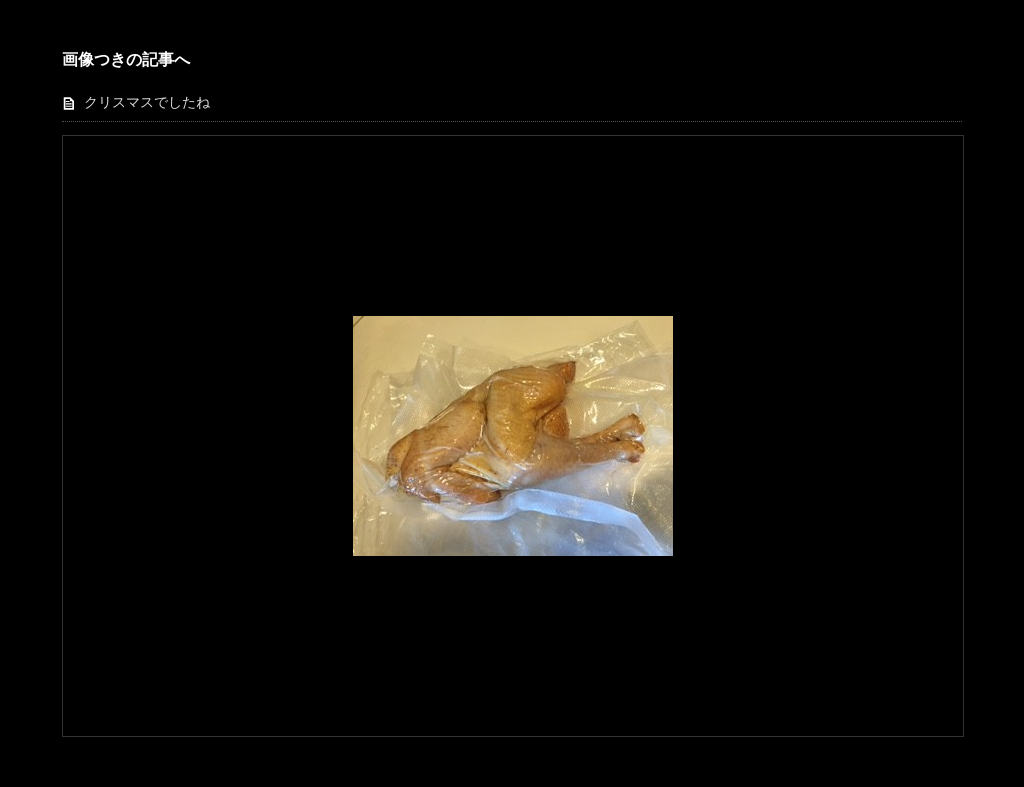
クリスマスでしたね (147, 102)
